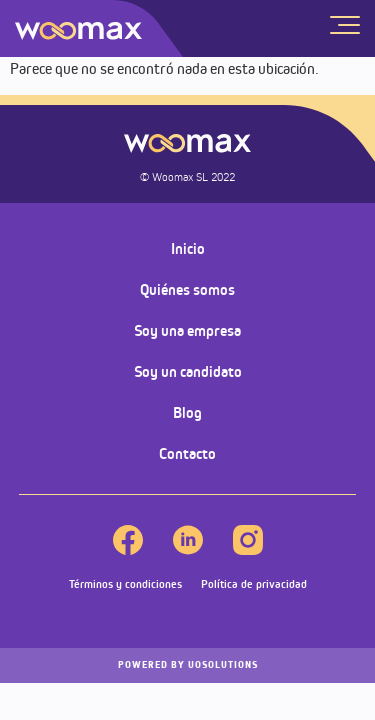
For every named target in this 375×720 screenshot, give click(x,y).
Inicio (188, 248)
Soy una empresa (187, 330)
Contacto (187, 453)
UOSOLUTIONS (188, 665)
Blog (187, 412)
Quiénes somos (187, 289)
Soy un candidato (188, 371)
